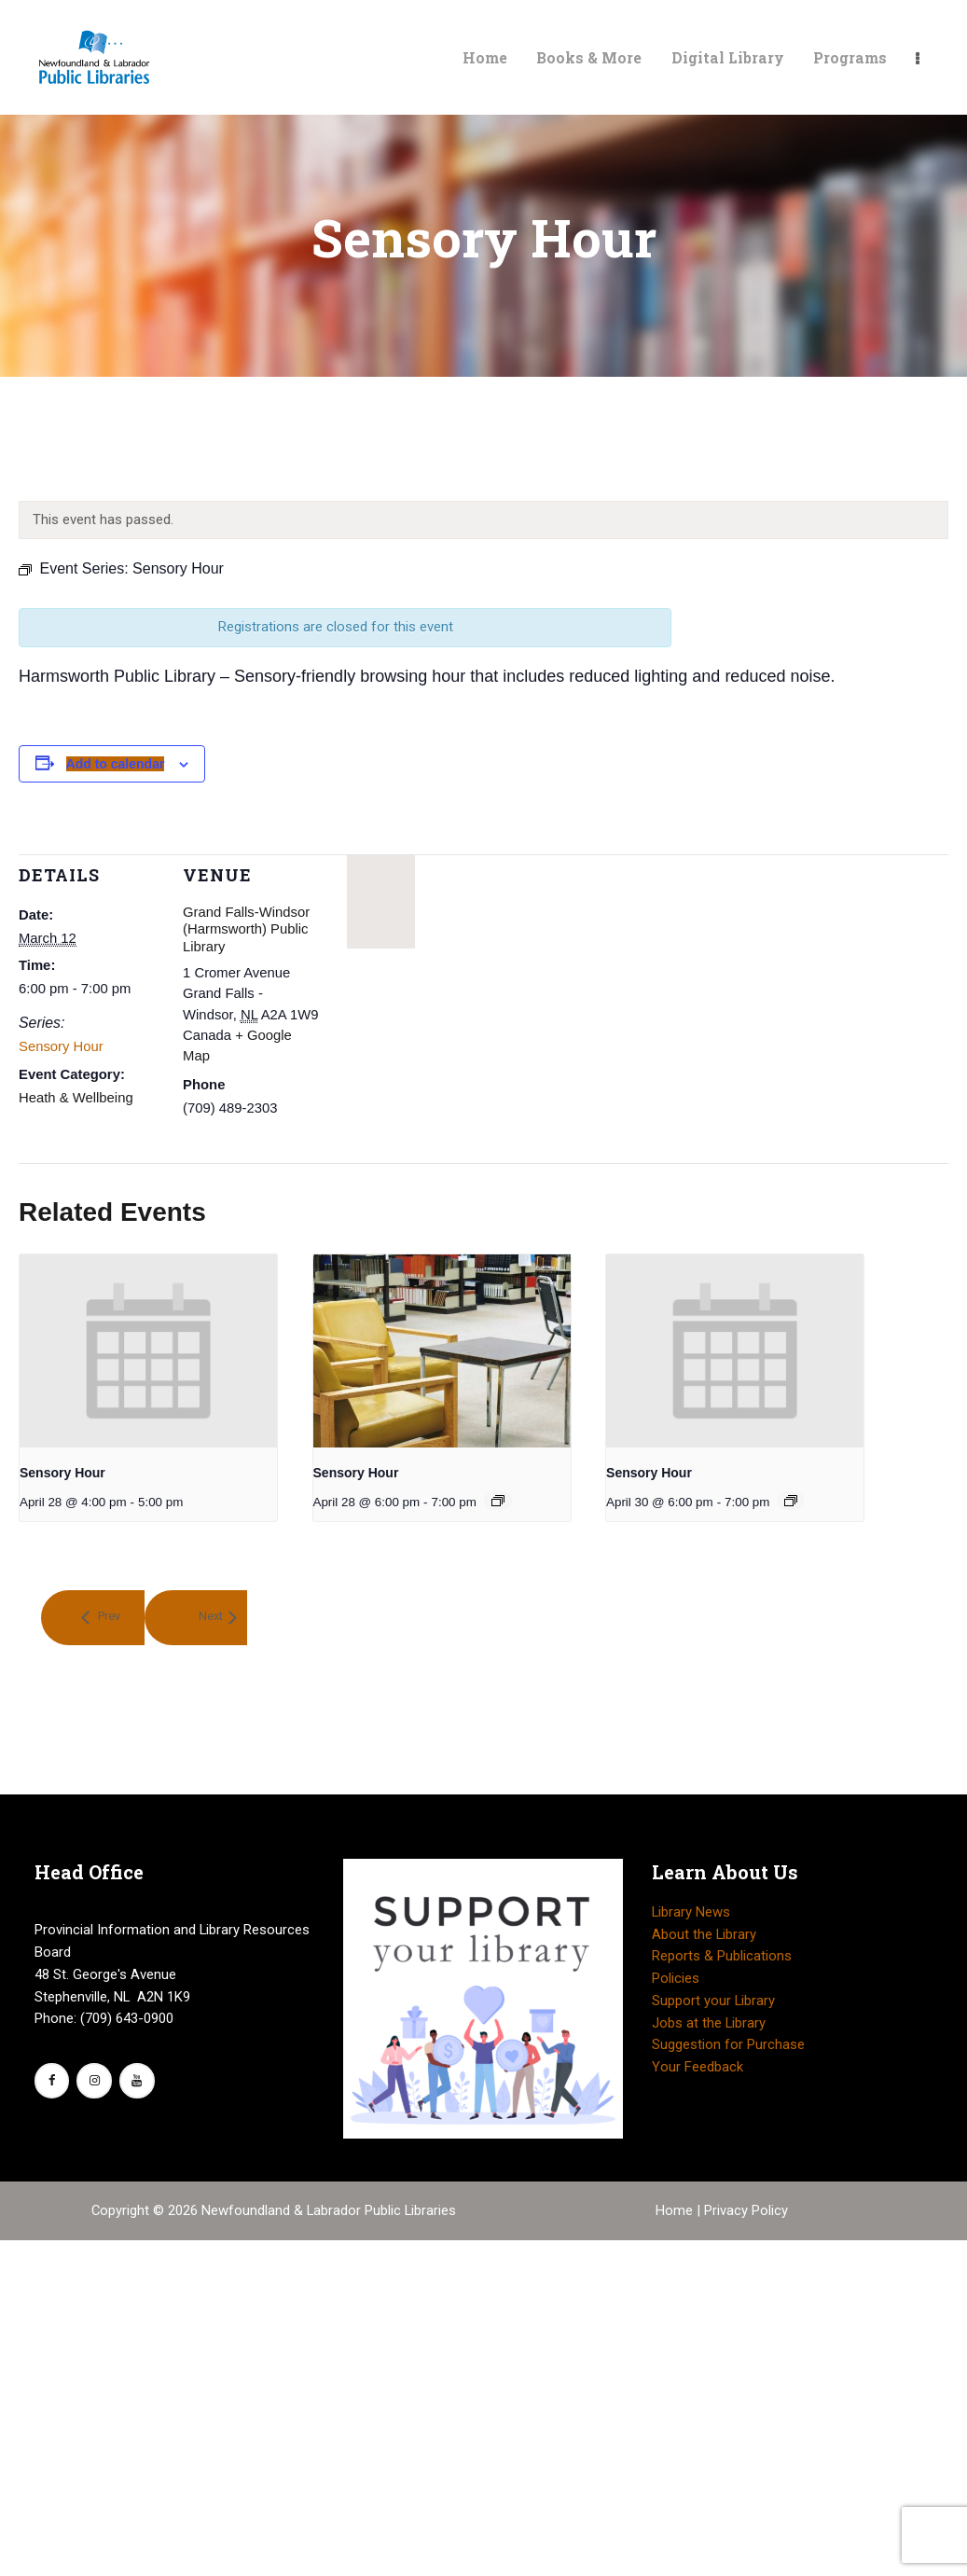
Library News (691, 1912)
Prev (108, 1617)
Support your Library (713, 2000)
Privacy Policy (746, 2210)
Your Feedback (697, 2066)
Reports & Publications (722, 1955)
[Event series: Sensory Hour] (497, 1500)
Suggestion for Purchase (728, 2044)
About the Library (704, 1934)
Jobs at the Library (709, 2023)
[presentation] (148, 1350)
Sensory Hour (61, 1046)
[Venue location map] (381, 902)
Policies (675, 1978)
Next (211, 1617)
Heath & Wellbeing (76, 1097)
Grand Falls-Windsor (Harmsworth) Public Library (246, 929)
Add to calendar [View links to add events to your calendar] (115, 763)
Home (676, 2210)
